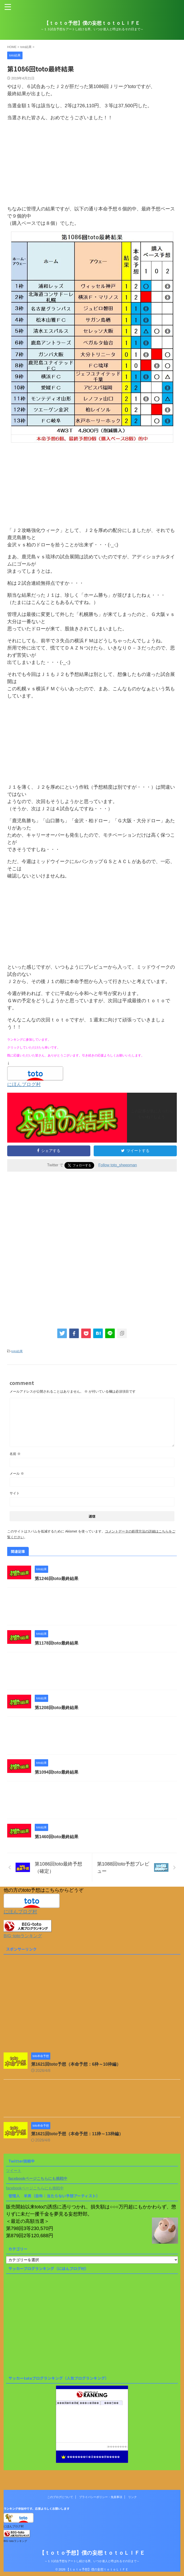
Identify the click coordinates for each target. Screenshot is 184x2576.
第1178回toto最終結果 (56, 1643)
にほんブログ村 (24, 1084)
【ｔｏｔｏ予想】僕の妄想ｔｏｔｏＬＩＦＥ (92, 23)
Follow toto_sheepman (117, 1165)
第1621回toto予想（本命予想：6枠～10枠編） (76, 2064)
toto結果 (17, 1351)
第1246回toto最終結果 (56, 1578)
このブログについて (60, 2496)
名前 (15, 1454)
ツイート (13, 2171)
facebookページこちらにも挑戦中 (37, 2178)
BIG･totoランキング (23, 1935)
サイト (15, 1493)
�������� (117, 2446)
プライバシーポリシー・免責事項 (100, 2496)
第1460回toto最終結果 (56, 1836)
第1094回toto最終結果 (56, 1772)
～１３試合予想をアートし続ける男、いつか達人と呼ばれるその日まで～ (92, 2560)
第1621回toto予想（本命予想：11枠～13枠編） (77, 2133)
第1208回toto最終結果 (56, 1707)
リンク (132, 2496)
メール (17, 1473)
